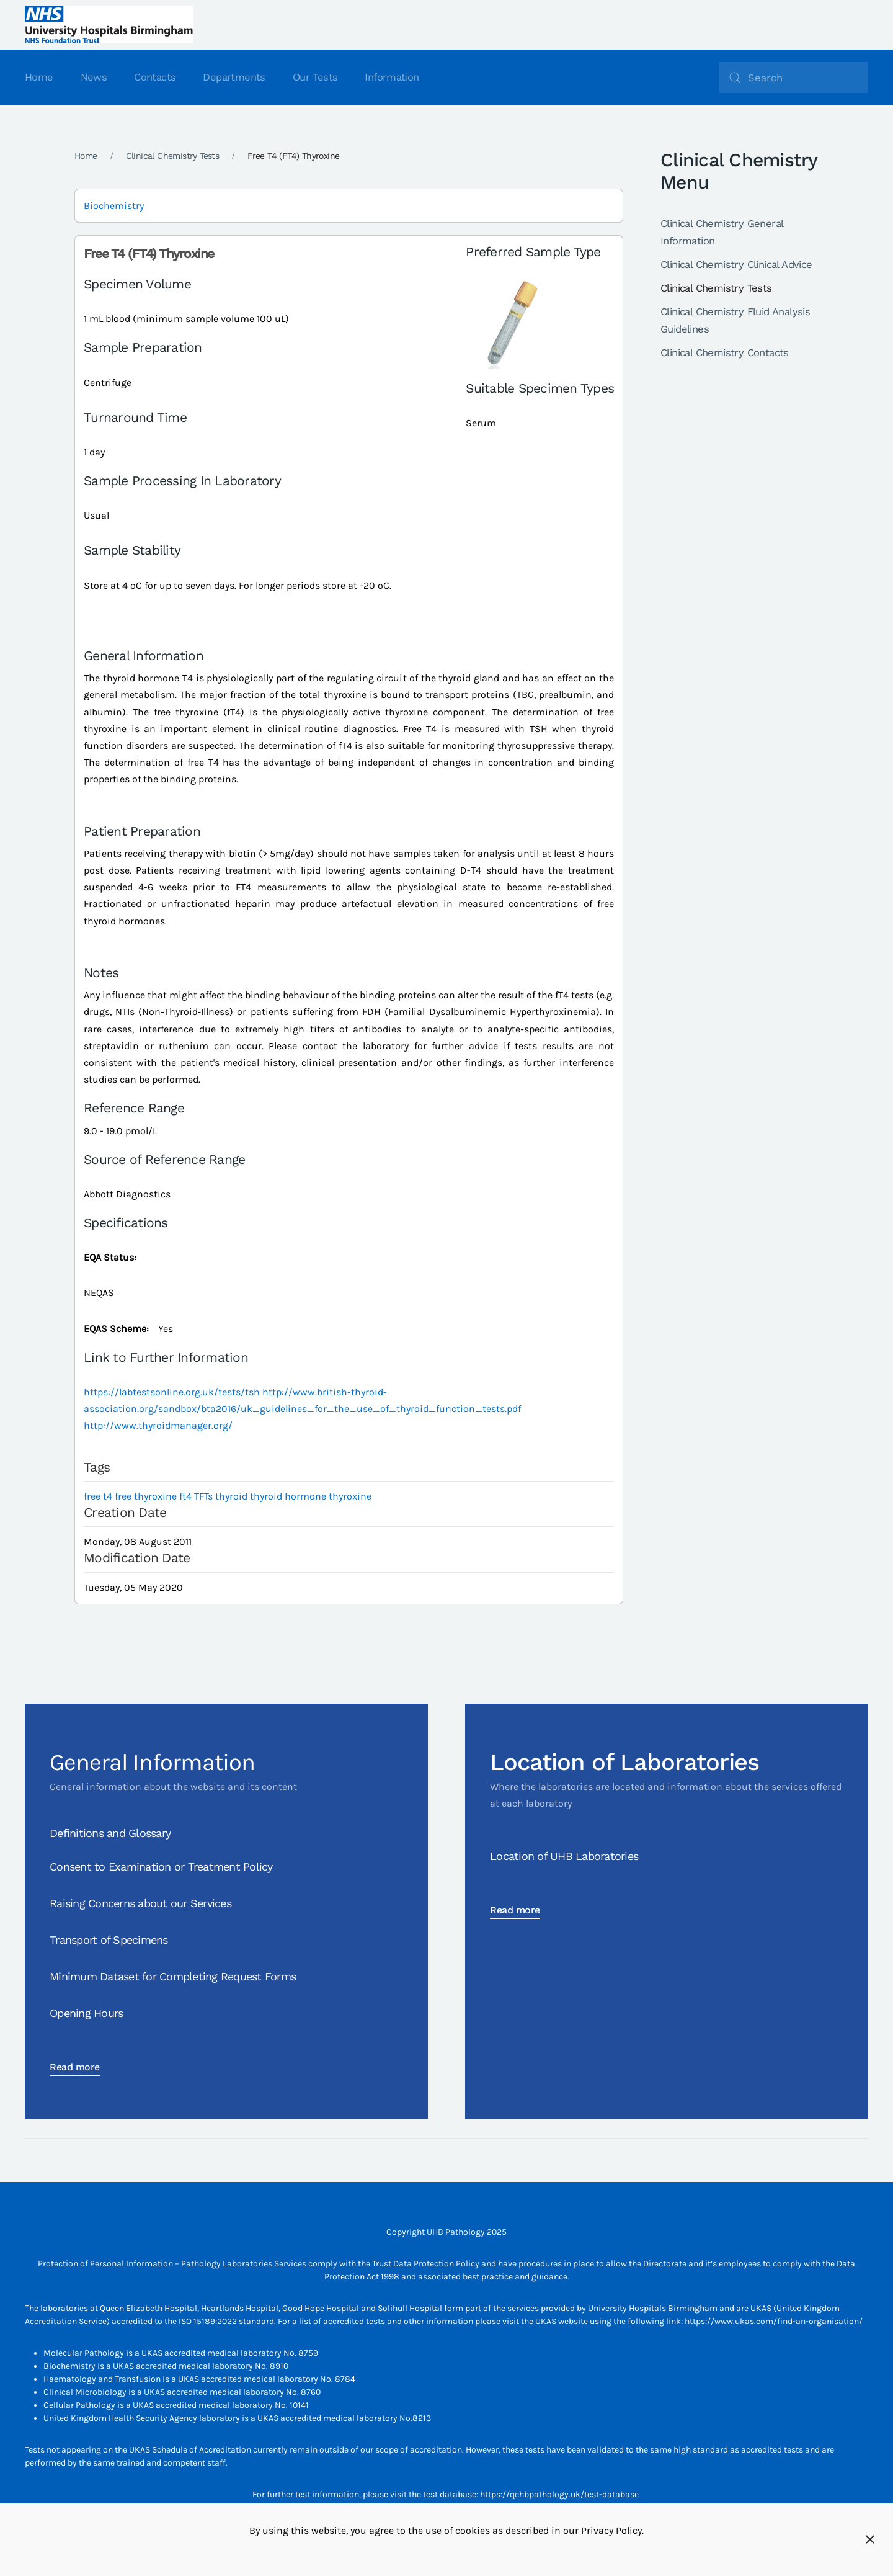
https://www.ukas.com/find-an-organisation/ (774, 2321)
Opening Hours (86, 2012)
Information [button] (392, 77)
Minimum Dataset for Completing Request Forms (173, 1976)
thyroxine (350, 1496)
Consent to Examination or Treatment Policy (161, 1866)
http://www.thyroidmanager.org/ (158, 1425)
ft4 (185, 1496)
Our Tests (315, 77)
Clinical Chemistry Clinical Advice (736, 265)
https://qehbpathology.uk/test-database (559, 2494)
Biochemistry (114, 206)
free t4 (98, 1496)
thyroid (231, 1496)
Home (39, 77)
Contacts (154, 77)
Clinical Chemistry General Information (721, 232)
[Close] (870, 2539)
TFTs (203, 1496)
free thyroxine (146, 1496)
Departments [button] (234, 77)
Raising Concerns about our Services (140, 1903)
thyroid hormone (288, 1496)
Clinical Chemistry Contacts (724, 353)
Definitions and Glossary (110, 1833)
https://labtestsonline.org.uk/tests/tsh (172, 1392)
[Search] (793, 77)
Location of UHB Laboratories (564, 1856)
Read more (75, 2067)
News (94, 77)
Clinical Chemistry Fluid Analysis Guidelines (735, 320)
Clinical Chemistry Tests (716, 288)
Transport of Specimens (109, 1939)
